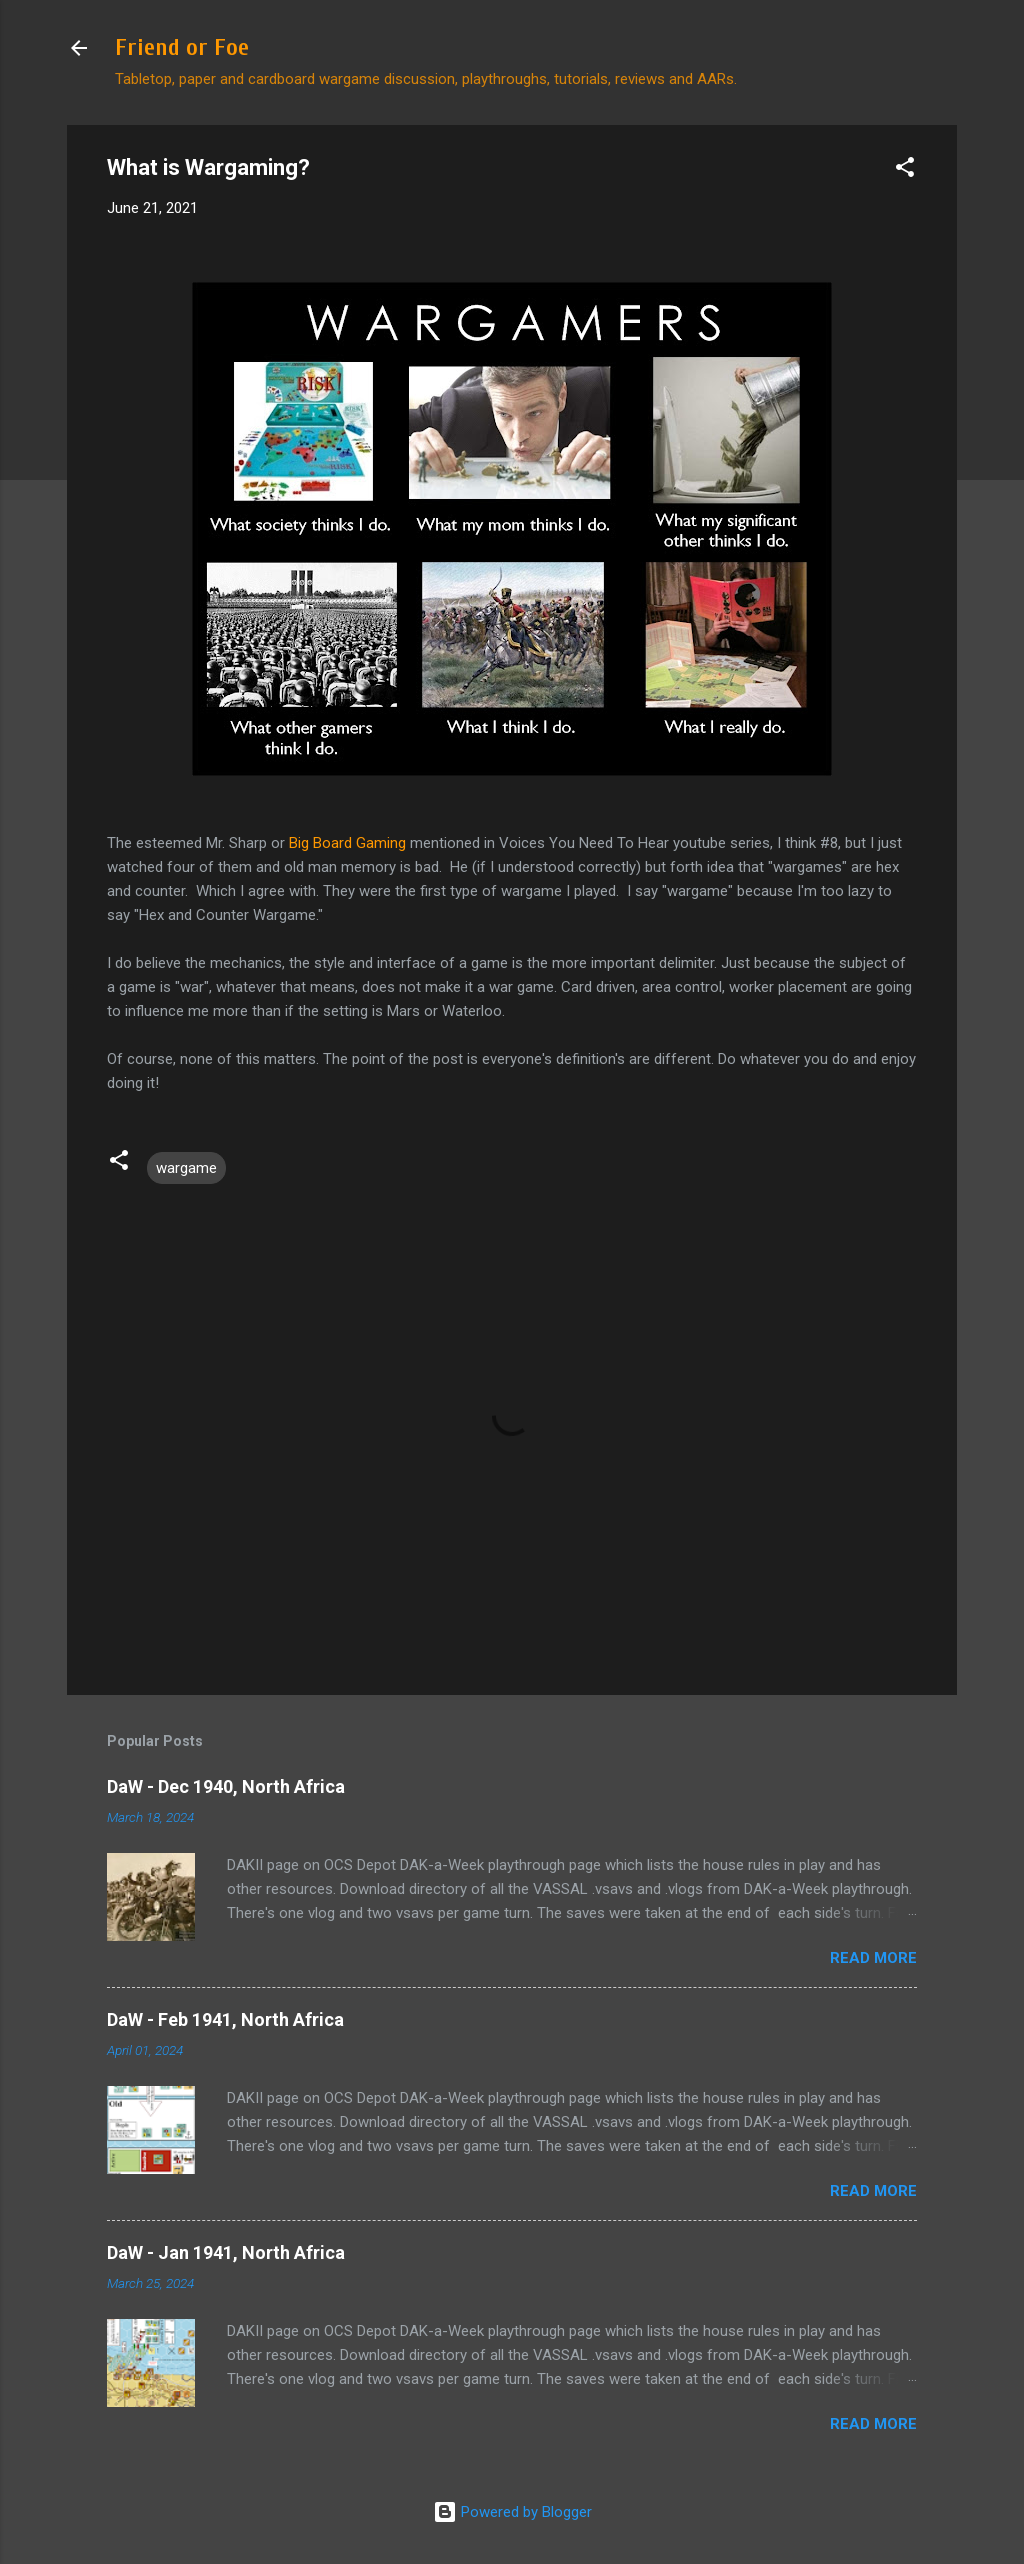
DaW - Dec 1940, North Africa (226, 1786)
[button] (905, 170)
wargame (186, 1168)
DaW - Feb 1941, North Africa (225, 2019)
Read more (873, 1958)
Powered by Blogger (512, 2512)
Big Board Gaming (347, 843)
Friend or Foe (182, 47)
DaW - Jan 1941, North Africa (226, 2252)
